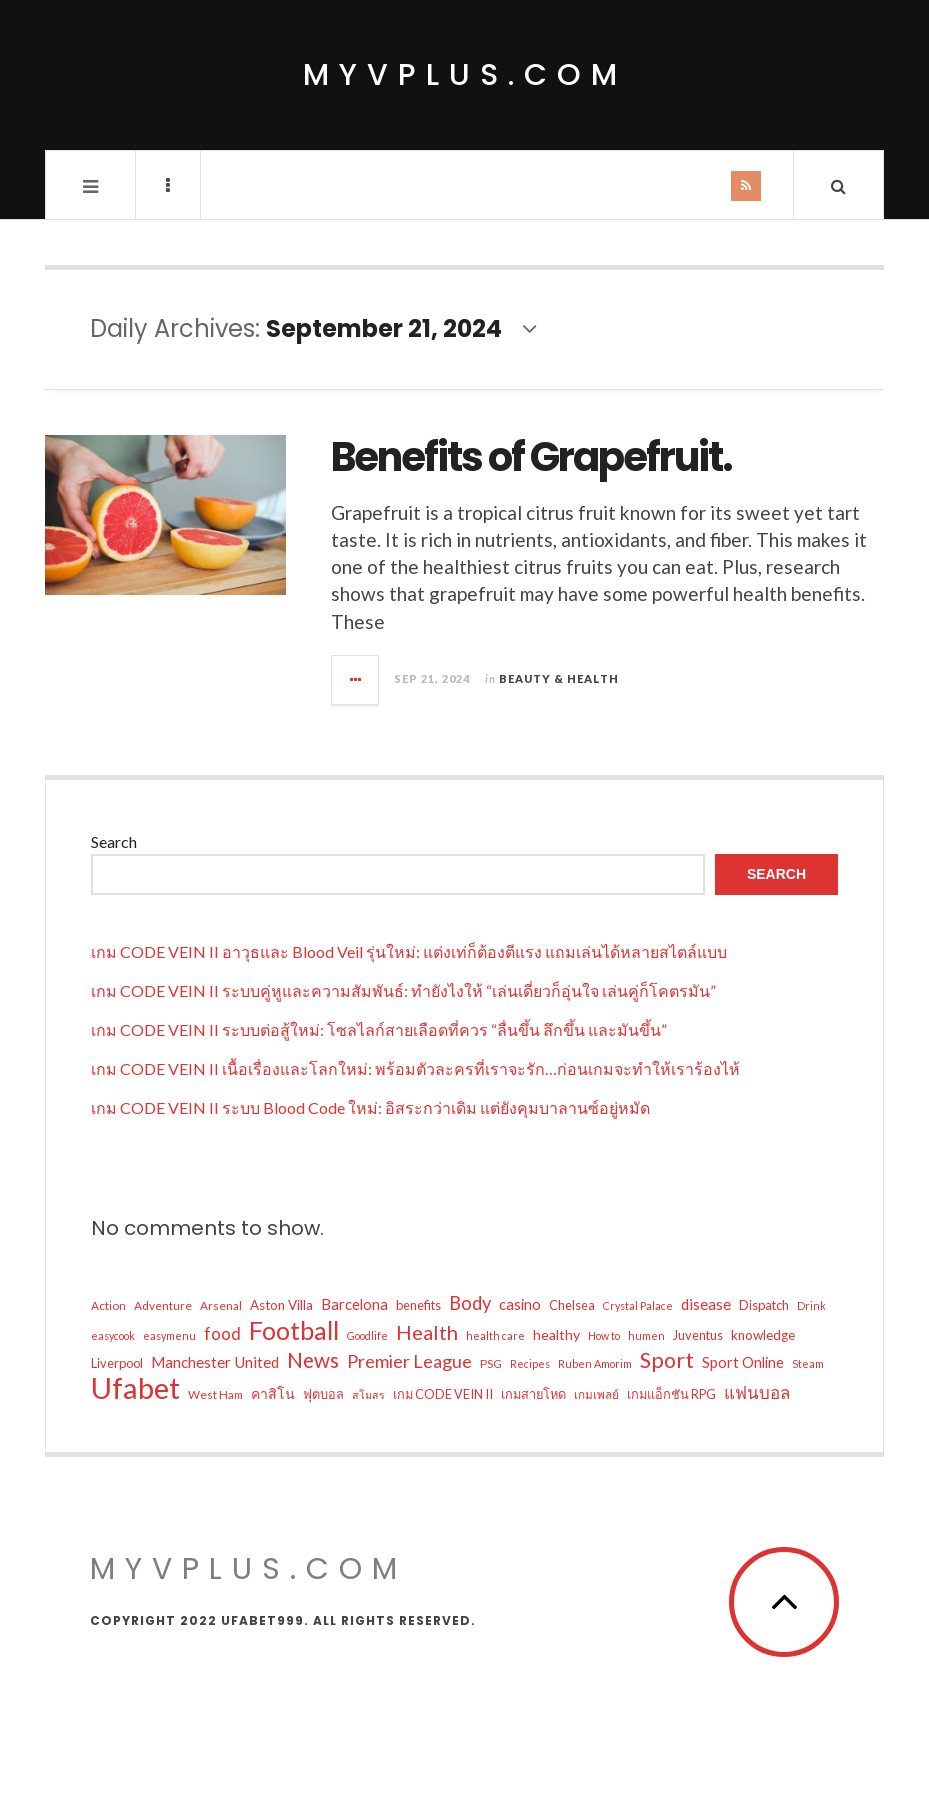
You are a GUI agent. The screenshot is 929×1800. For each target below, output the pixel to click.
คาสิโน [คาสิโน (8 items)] (273, 1393)
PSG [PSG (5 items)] (491, 1363)
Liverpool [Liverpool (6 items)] (117, 1363)
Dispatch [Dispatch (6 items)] (764, 1305)
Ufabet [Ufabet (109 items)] (135, 1388)
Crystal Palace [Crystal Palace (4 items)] (638, 1305)
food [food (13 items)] (222, 1333)
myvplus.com (465, 75)
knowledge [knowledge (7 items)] (763, 1335)
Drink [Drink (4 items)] (811, 1305)
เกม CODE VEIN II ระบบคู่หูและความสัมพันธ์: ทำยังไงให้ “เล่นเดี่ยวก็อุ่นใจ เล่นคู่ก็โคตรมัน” (403, 990)
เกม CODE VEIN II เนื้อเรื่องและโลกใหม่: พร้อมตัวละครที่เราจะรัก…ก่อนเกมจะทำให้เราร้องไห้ (415, 1068)
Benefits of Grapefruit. (531, 457)
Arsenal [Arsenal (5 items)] (221, 1305)
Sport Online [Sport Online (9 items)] (743, 1362)
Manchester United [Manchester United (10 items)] (215, 1362)
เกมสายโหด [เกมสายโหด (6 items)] (533, 1394)
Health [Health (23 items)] (427, 1332)
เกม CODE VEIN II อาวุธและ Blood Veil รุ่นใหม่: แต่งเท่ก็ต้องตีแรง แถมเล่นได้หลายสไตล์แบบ (409, 951)
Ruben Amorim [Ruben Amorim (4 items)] (595, 1363)
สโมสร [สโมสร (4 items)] (368, 1394)
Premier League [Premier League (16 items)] (409, 1361)
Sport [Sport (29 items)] (667, 1360)
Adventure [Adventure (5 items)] (163, 1305)
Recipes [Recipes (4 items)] (530, 1363)
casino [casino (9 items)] (520, 1304)
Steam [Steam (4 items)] (808, 1363)
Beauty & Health (559, 678)
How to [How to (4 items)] (604, 1335)
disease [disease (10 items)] (706, 1304)
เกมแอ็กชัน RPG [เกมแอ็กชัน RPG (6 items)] (671, 1394)
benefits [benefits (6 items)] (418, 1305)
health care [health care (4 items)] (495, 1335)
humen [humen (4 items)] (646, 1335)
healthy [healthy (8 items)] (556, 1334)
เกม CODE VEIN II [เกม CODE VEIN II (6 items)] (443, 1394)
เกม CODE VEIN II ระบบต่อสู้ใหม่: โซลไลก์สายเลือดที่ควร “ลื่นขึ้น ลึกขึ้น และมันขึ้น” (379, 1029)
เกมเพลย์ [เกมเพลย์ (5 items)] (596, 1394)
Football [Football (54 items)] (294, 1330)
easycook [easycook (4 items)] (113, 1335)
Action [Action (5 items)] (108, 1305)
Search (114, 841)
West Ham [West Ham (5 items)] (215, 1394)
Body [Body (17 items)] (470, 1303)
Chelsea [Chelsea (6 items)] (572, 1305)
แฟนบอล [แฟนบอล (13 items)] (757, 1392)
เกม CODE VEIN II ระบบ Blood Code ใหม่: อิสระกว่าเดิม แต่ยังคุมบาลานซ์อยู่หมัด (370, 1107)
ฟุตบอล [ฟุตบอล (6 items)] (323, 1394)
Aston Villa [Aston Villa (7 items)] (281, 1305)
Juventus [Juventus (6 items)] (698, 1335)
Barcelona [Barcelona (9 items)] (354, 1304)
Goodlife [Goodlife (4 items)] (367, 1335)
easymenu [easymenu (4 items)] (169, 1335)
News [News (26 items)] (313, 1360)
